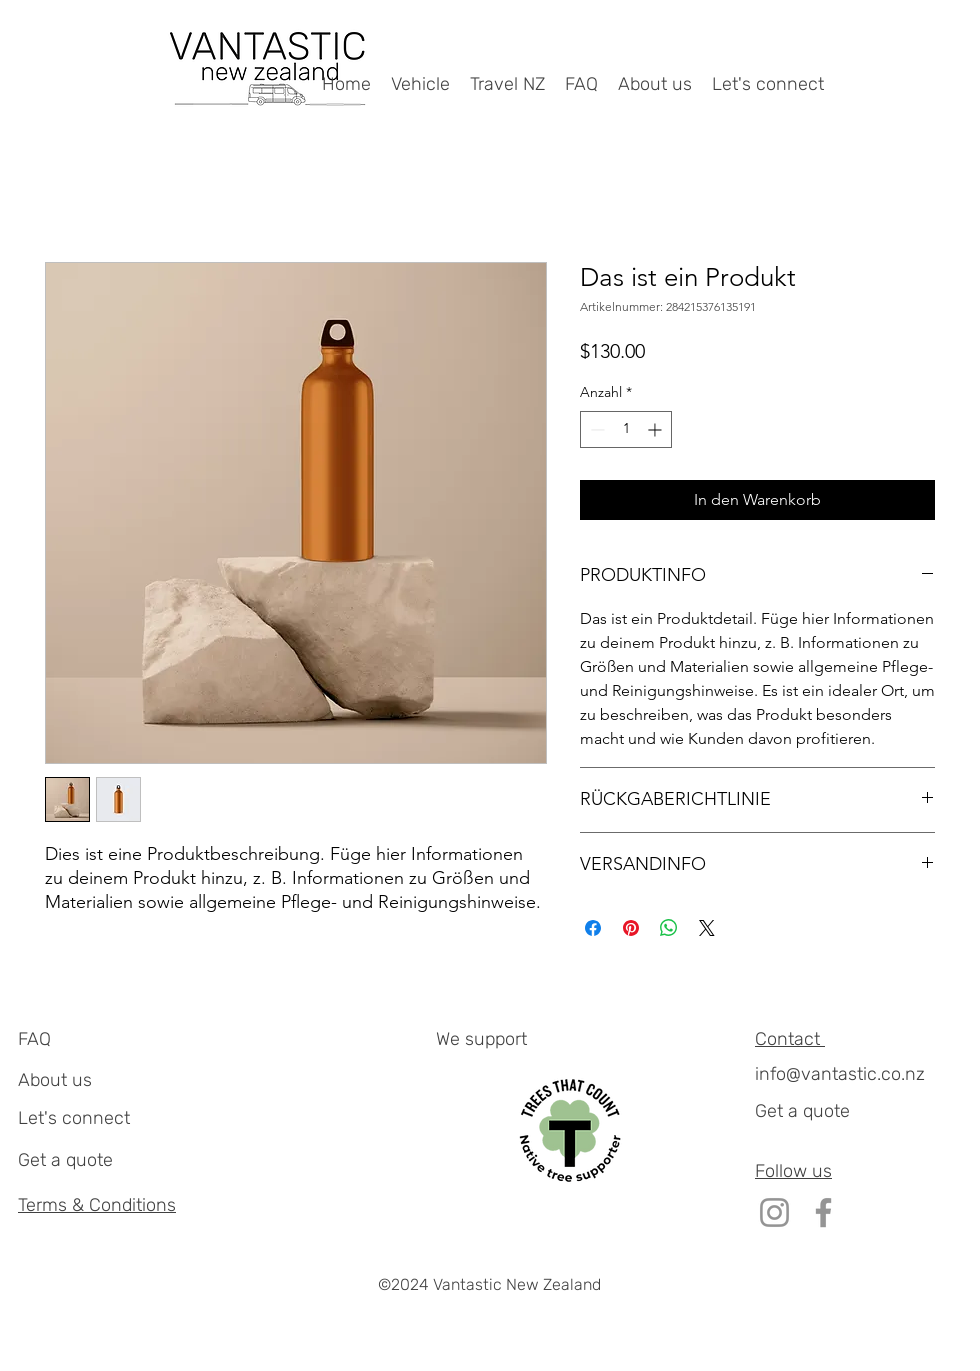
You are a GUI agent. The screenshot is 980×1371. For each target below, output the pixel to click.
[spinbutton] (626, 429)
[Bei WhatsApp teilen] (669, 928)
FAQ (34, 1039)
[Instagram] (774, 1212)
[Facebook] (823, 1212)
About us (55, 1080)
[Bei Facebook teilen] (593, 928)
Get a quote (65, 1160)
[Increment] (656, 429)
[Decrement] (595, 429)
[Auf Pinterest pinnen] (631, 928)
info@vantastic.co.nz (840, 1074)
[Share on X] (707, 928)
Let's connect (74, 1118)
